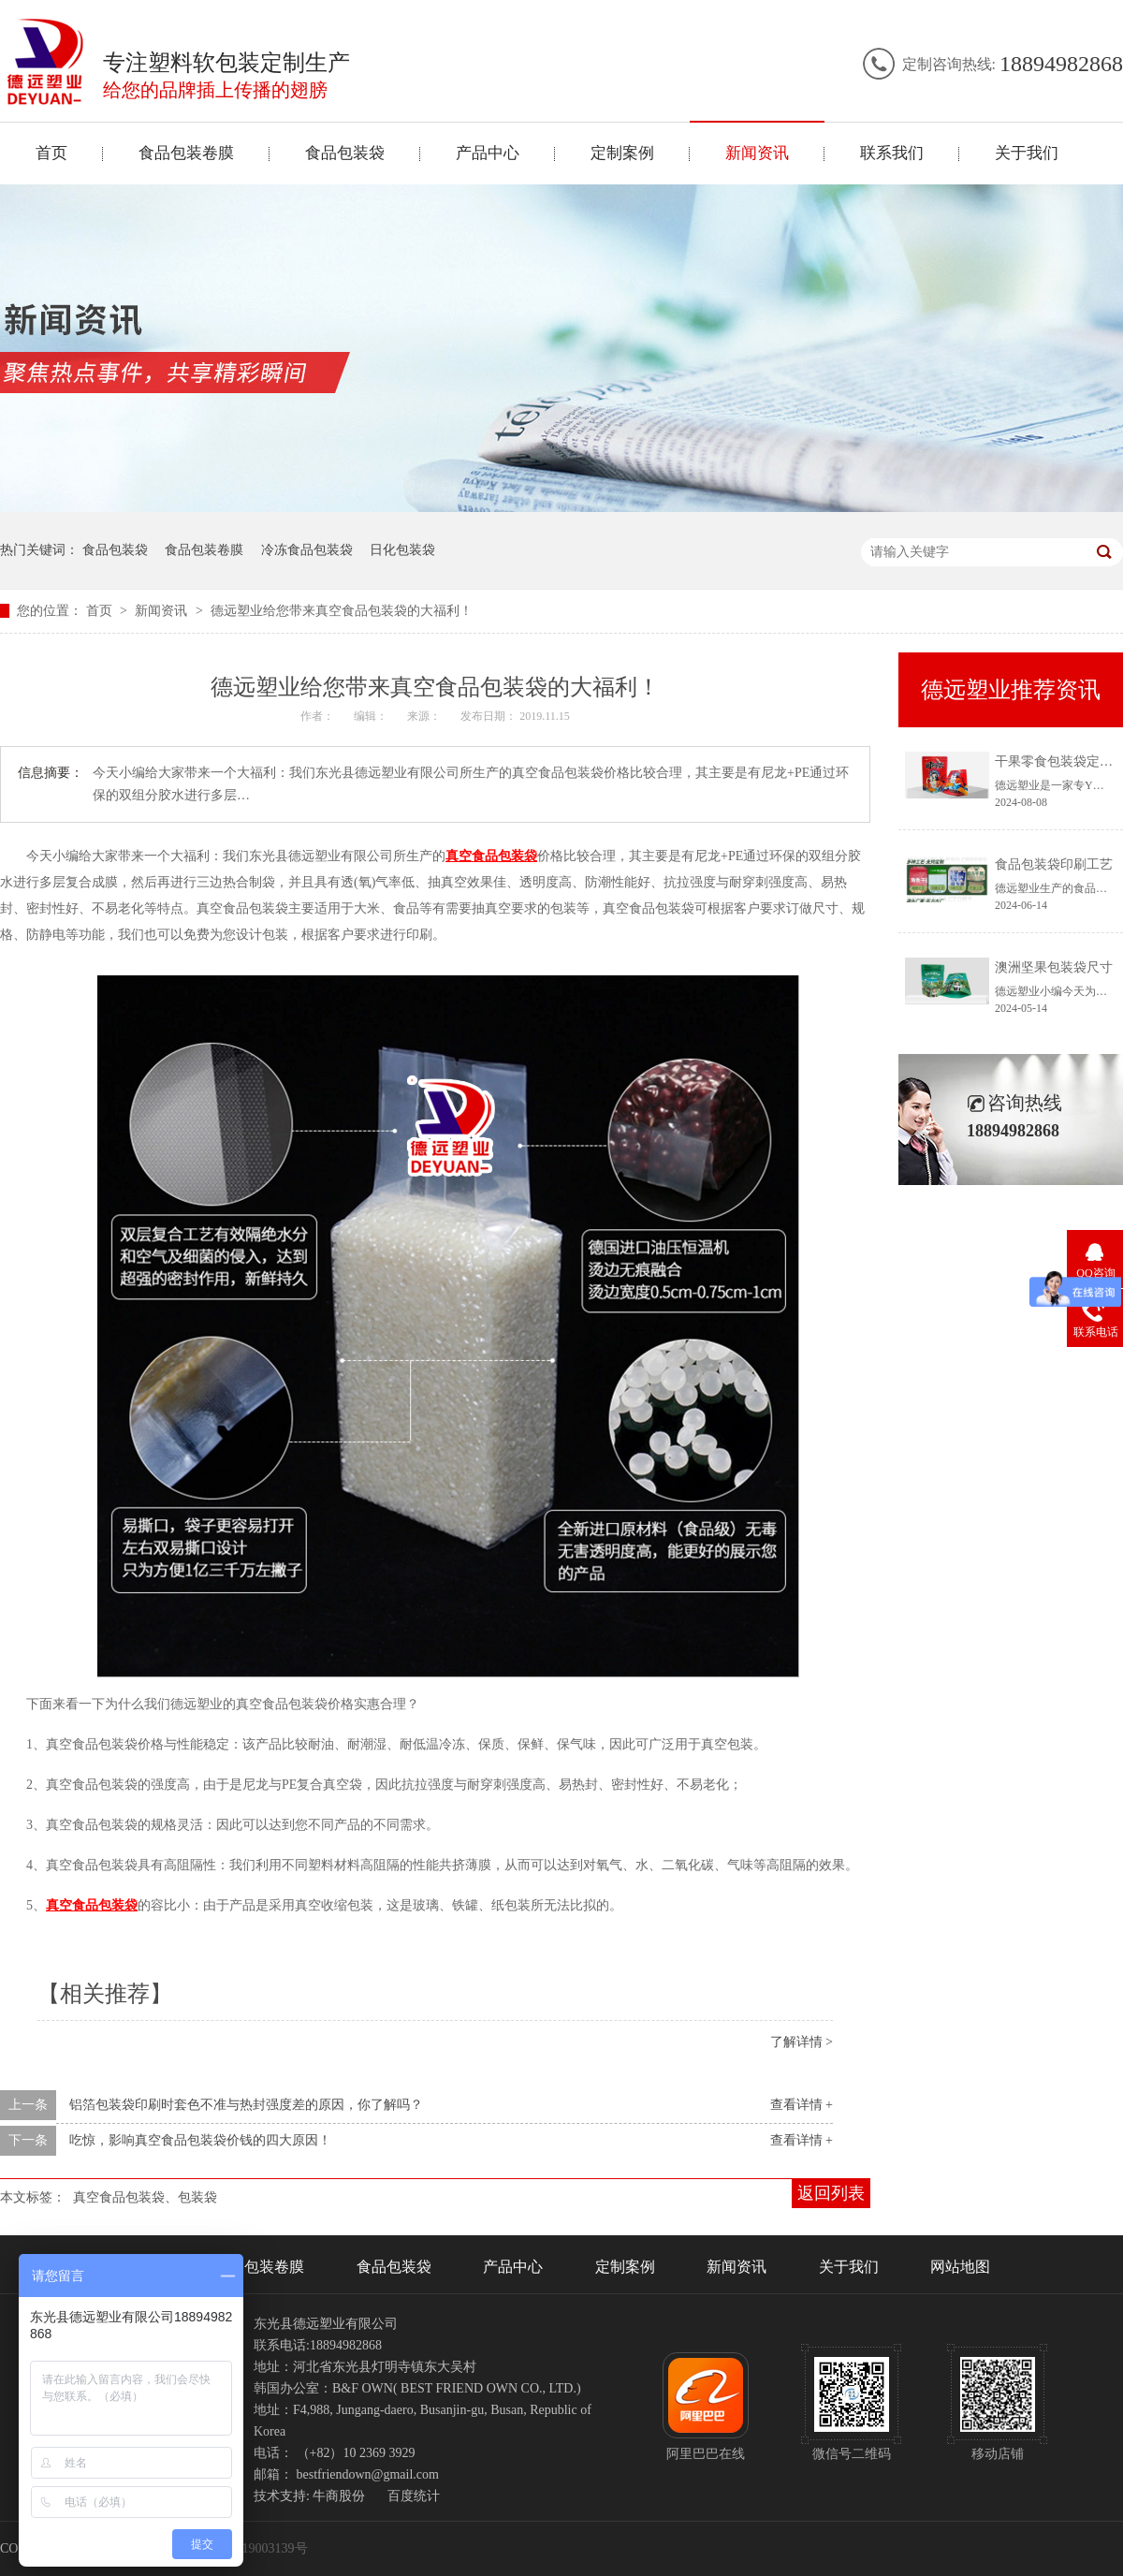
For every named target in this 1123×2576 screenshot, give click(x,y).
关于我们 (1026, 153)
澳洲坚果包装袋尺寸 (1054, 967)
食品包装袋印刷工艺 (1054, 864)
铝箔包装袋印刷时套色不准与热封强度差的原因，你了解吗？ (246, 2105)
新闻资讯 (757, 153)
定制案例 (622, 153)
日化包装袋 (402, 550)
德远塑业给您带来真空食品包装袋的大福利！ (342, 611)
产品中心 (487, 153)
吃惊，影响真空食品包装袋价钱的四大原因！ (200, 2140)
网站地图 (960, 2267)
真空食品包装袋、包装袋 (145, 2197)
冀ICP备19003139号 (252, 2548)
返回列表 (831, 2193)
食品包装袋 (345, 153)
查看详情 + (801, 2105)
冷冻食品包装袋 (307, 550)
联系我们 (892, 153)
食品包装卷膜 (186, 153)
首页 (51, 153)
